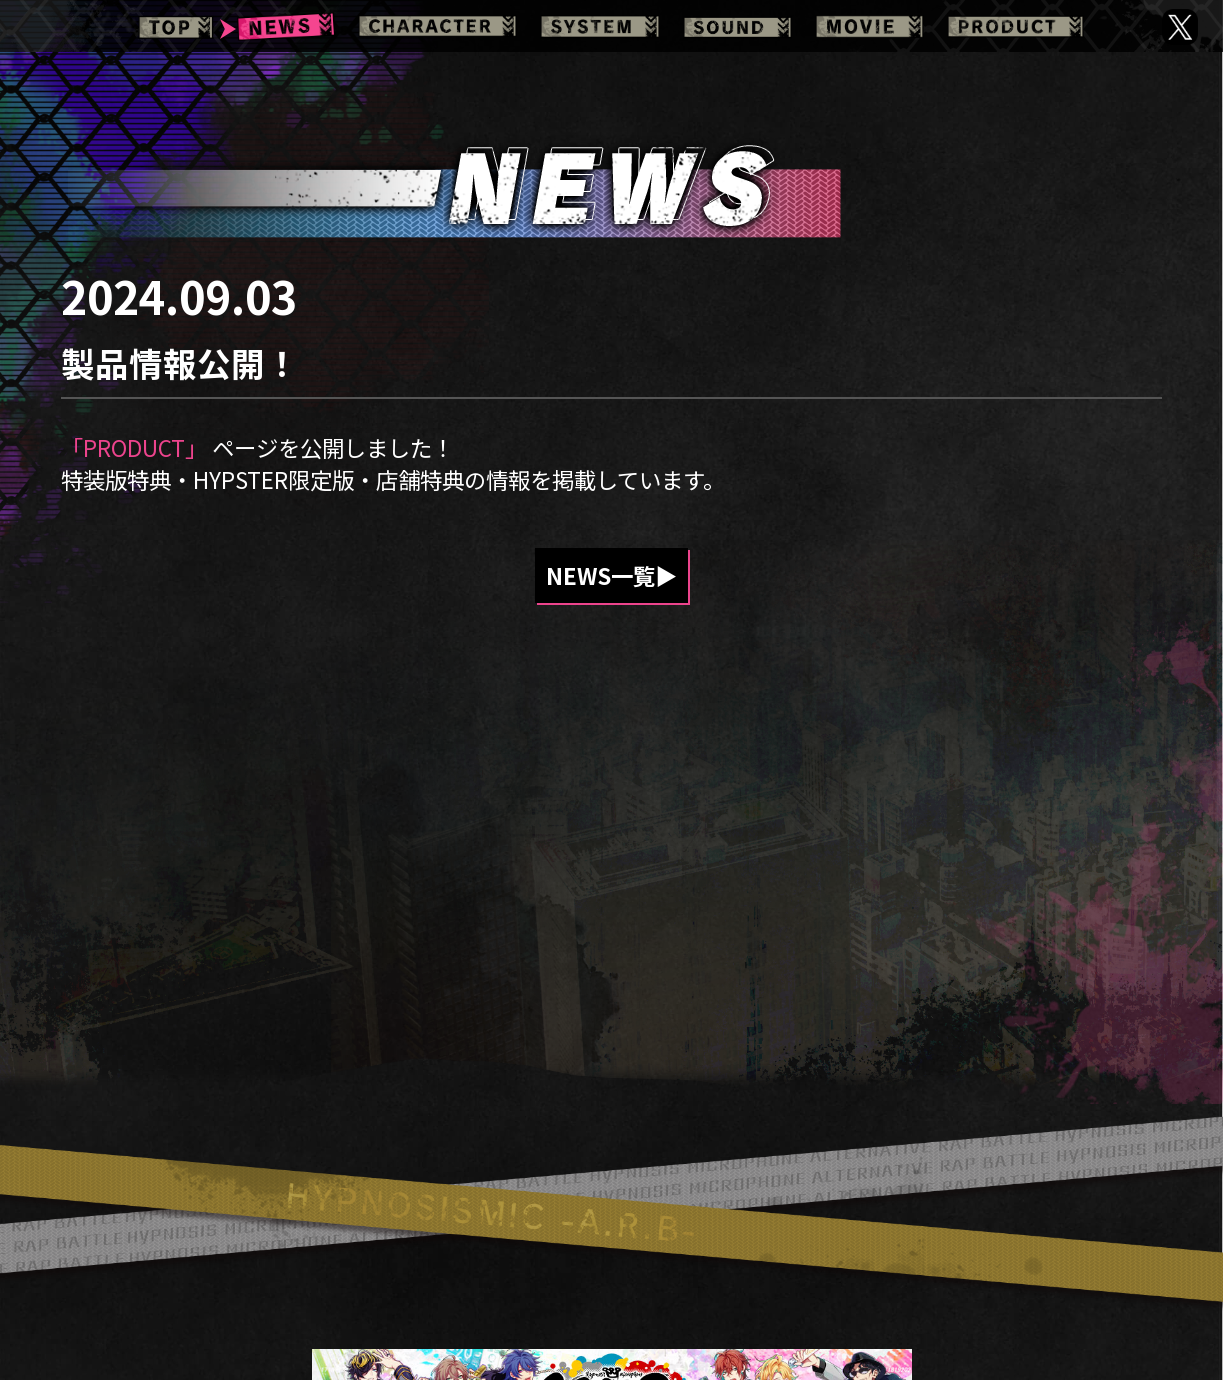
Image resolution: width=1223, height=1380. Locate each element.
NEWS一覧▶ (611, 575)
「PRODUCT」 (134, 447)
